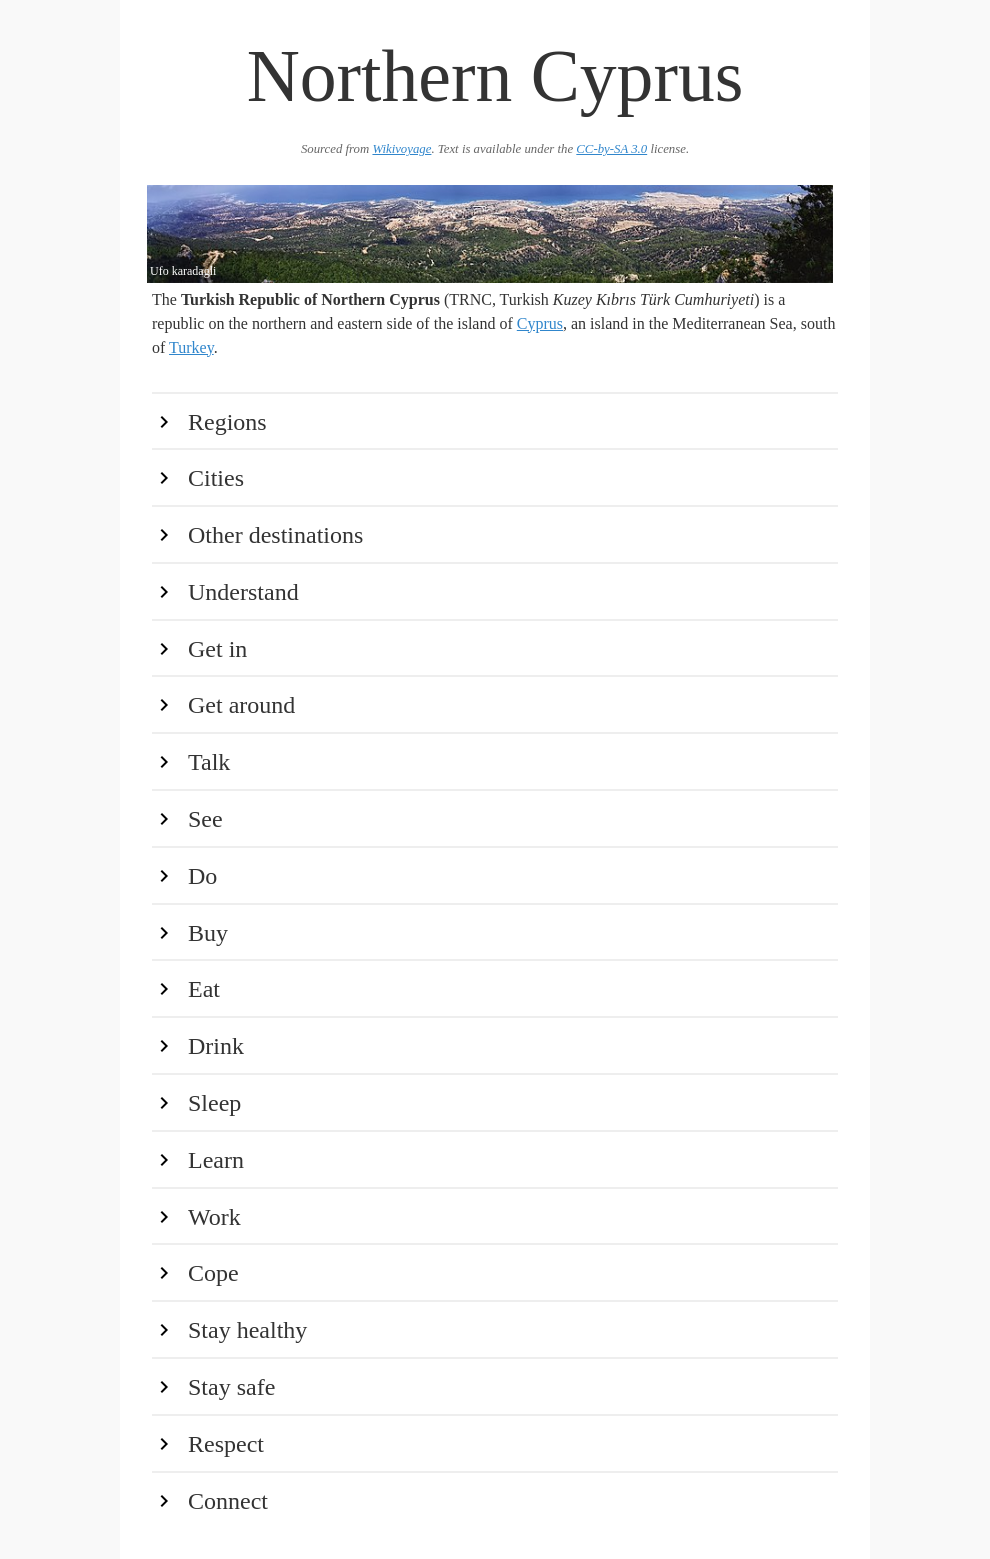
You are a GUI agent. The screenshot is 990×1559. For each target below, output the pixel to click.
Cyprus (540, 323)
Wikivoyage (401, 149)
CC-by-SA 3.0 (611, 149)
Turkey (191, 347)
